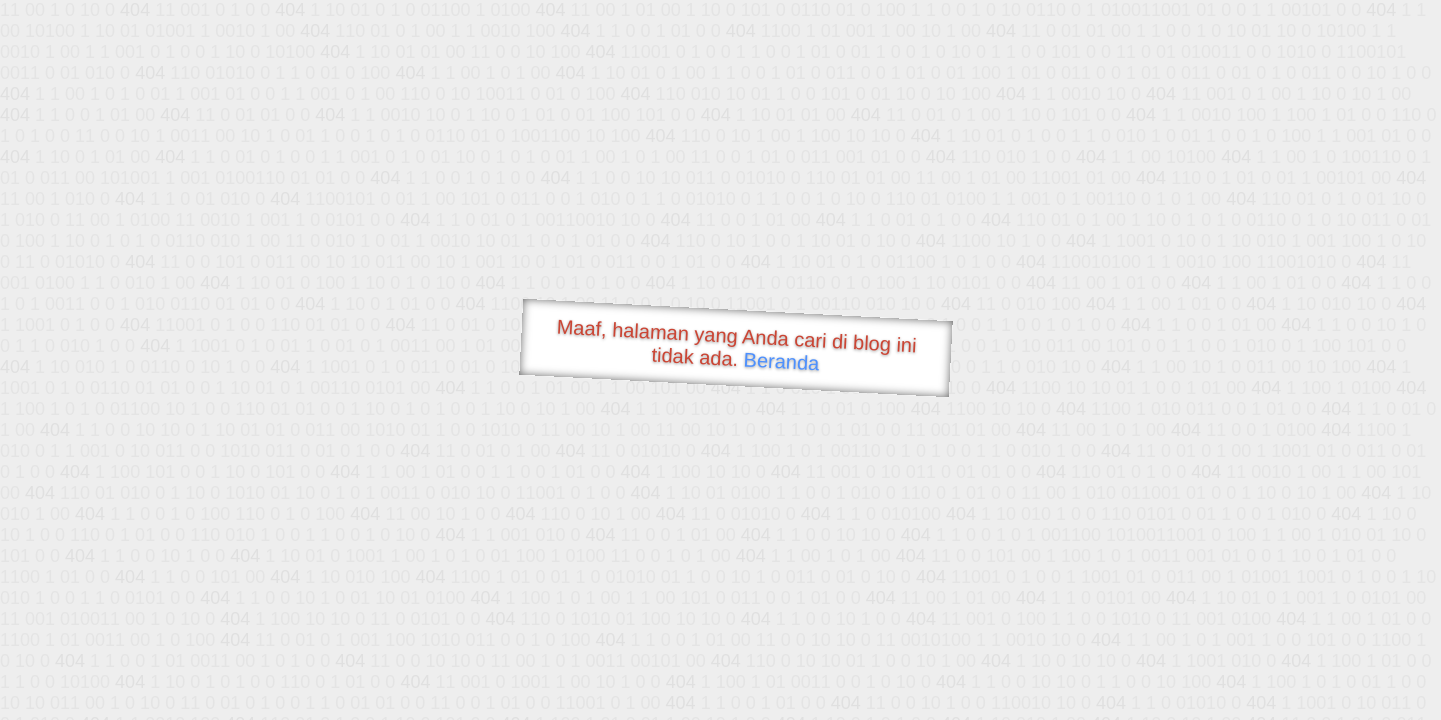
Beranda (781, 361)
